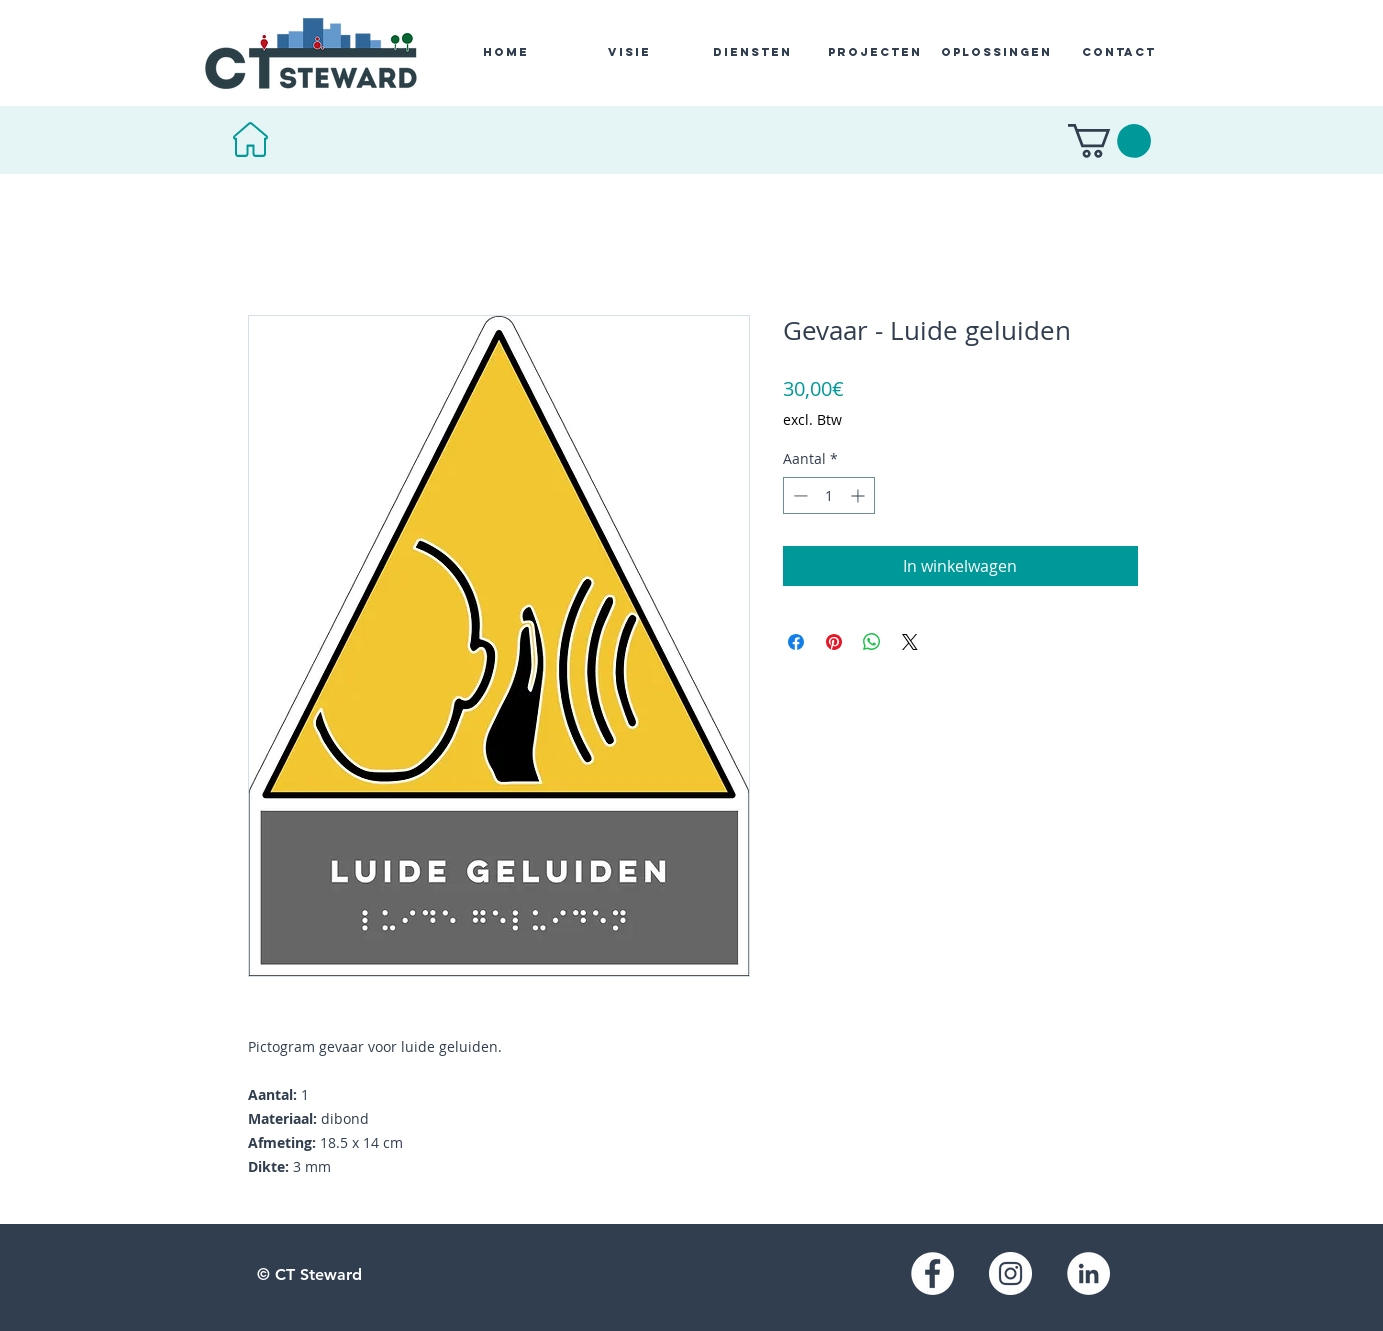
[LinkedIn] (1088, 1273)
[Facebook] (932, 1273)
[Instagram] (1010, 1273)
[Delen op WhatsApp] (872, 642)
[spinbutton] (829, 495)
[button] (1109, 141)
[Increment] (859, 495)
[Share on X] (910, 642)
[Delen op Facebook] (796, 642)
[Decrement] (798, 495)
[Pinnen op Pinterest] (834, 642)
